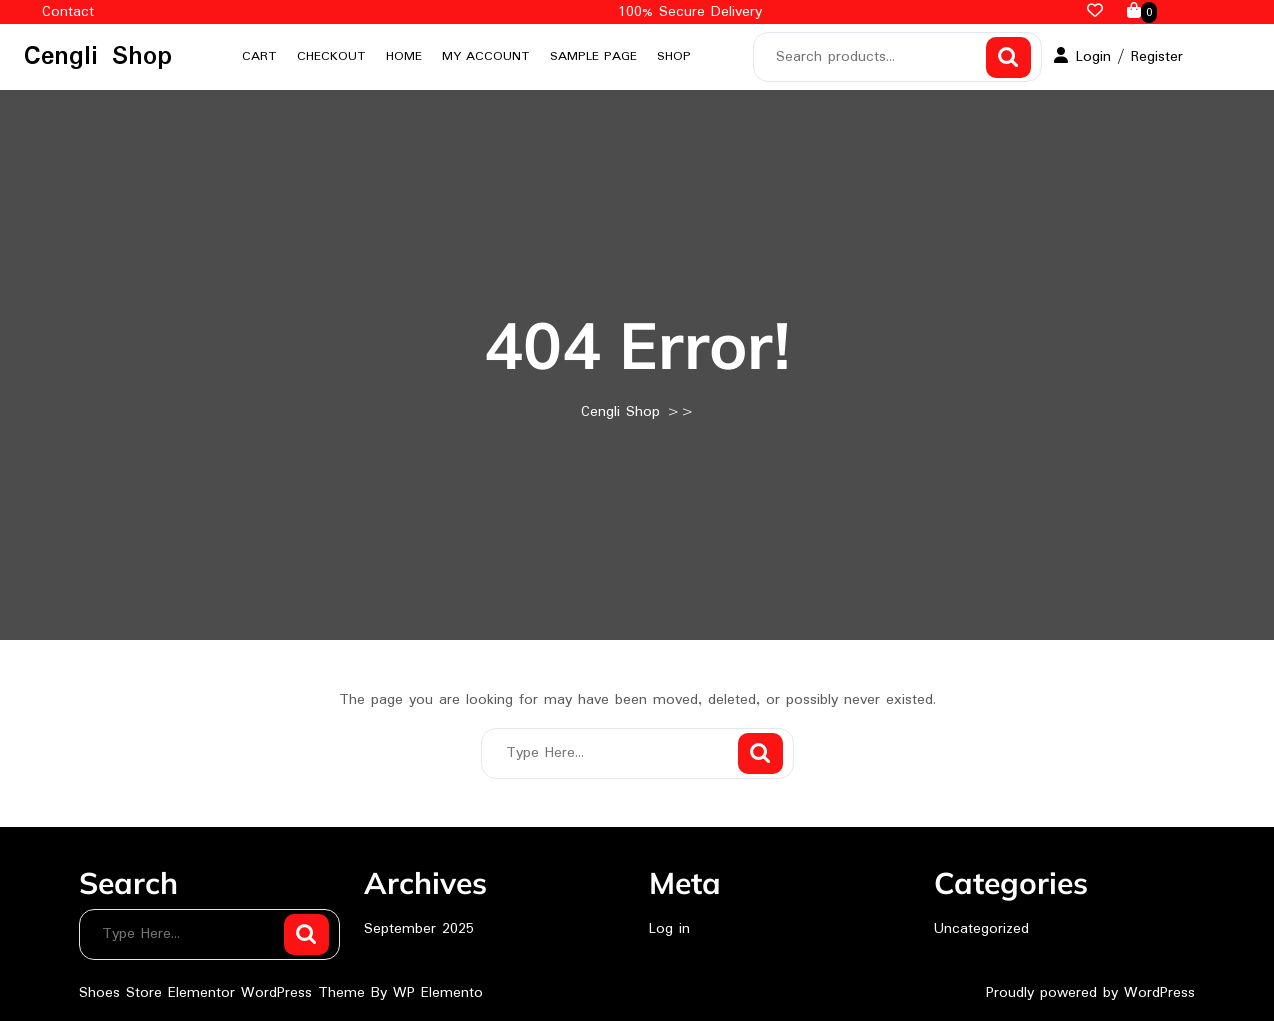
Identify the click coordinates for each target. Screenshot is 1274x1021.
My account (486, 56)
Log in (669, 929)
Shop (674, 56)
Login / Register (1118, 57)
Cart (259, 56)
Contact (68, 12)
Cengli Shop (98, 57)
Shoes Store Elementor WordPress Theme (225, 993)
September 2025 (419, 929)
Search (1008, 57)
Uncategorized (981, 929)
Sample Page (593, 56)
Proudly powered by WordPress (1090, 993)
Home (404, 56)
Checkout (331, 56)
